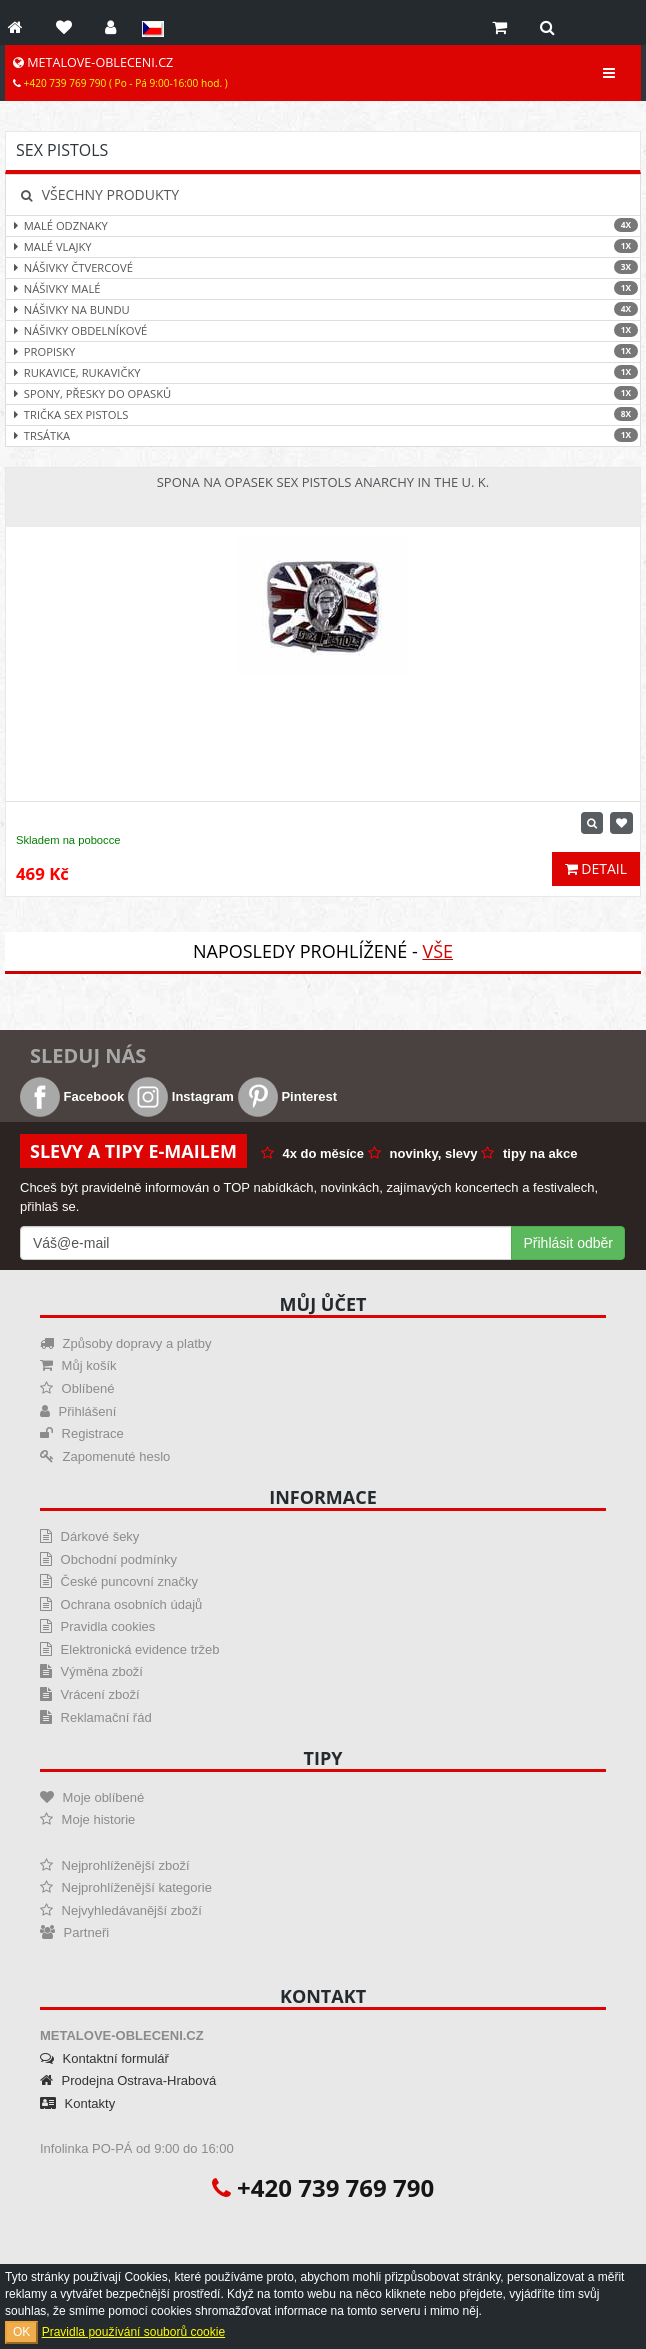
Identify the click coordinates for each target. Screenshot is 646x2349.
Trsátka (323, 435)
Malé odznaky (323, 225)
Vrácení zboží (90, 1694)
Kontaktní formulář (104, 2058)
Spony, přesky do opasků (323, 393)
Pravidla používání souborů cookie (133, 2332)
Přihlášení (78, 1411)
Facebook (72, 1096)
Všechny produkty (100, 194)
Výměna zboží (91, 1671)
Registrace (82, 1433)
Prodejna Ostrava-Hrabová (128, 2080)
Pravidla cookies (97, 1626)
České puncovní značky (119, 1581)
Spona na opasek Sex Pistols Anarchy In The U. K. (323, 482)
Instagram (181, 1096)
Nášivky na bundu (323, 309)
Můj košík (78, 1365)
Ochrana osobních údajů (121, 1604)
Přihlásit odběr (569, 1243)
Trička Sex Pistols (323, 414)
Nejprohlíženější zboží (115, 1865)
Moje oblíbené (92, 1797)
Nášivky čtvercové (323, 267)
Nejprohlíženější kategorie (126, 1887)
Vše (437, 951)
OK (21, 2332)
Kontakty (77, 2103)
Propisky (323, 351)
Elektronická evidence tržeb (130, 1649)
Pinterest (287, 1096)
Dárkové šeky (89, 1536)
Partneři (74, 1932)
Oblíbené (77, 1388)
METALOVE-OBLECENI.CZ (120, 72)
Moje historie (87, 1819)
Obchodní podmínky (108, 1559)
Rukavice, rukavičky (323, 372)
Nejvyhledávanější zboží (121, 1910)
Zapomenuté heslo (105, 1456)
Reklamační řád (96, 1717)
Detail (596, 868)
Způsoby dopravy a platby (125, 1343)
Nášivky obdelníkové (323, 330)
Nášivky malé (323, 288)
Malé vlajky (323, 246)
